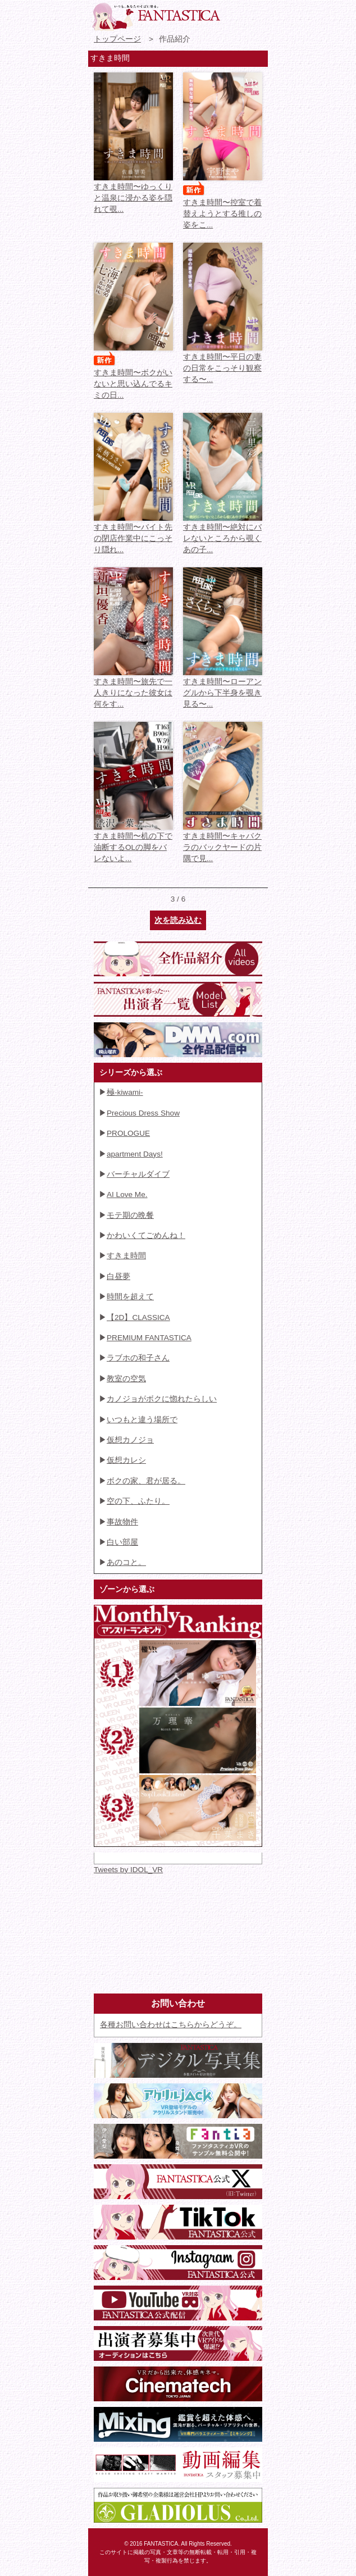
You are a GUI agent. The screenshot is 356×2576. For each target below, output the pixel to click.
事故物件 (122, 1522)
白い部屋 (122, 1542)
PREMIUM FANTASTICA (149, 1337)
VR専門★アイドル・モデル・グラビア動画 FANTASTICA (155, 17)
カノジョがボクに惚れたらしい (162, 1399)
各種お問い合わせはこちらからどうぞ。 (170, 2024)
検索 (255, 14)
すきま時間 (126, 1255)
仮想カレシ (126, 1460)
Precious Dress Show (143, 1113)
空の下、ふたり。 (138, 1501)
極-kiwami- (125, 1092)
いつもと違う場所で (142, 1420)
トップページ (117, 39)
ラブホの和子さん (138, 1358)
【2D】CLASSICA (138, 1317)
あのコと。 (126, 1562)
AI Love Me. (127, 1194)
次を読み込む (178, 920)
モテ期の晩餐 (130, 1215)
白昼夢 (118, 1276)
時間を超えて (130, 1296)
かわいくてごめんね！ (146, 1235)
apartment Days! (135, 1154)
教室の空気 (126, 1379)
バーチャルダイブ (138, 1174)
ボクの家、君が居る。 (146, 1481)
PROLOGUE (128, 1133)
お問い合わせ (235, 14)
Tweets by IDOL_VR (128, 1869)
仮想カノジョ (130, 1440)
